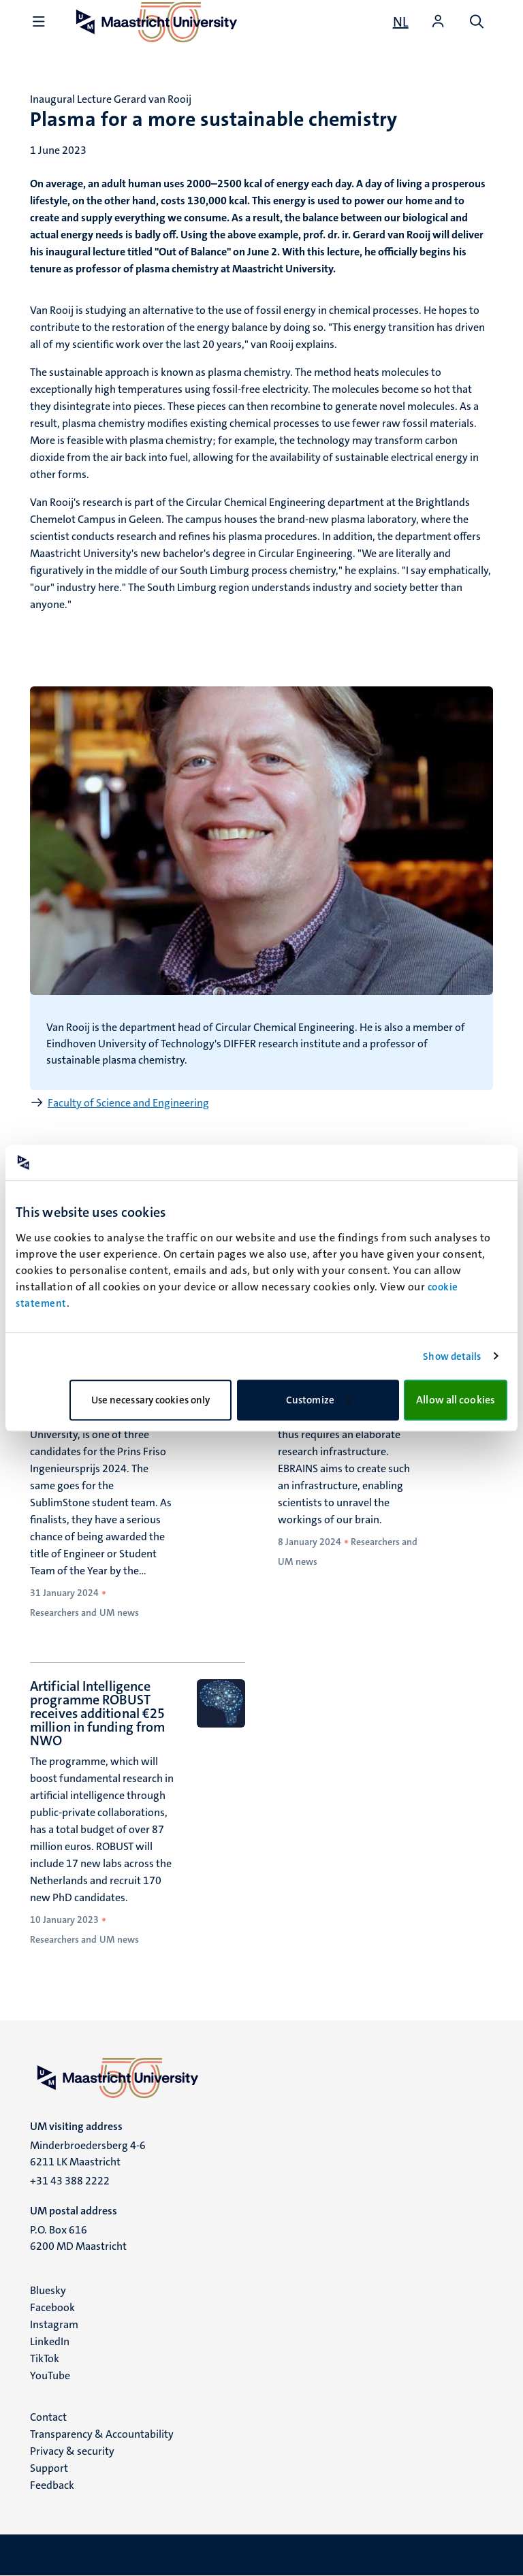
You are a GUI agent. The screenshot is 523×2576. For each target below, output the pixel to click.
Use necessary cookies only (150, 1400)
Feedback (52, 2485)
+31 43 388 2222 (70, 2181)
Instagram (54, 2324)
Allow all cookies (455, 1400)
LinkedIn (49, 2341)
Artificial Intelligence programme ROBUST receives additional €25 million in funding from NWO (97, 1713)
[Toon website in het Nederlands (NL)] (401, 22)
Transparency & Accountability (102, 2434)
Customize (318, 1400)
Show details (452, 1356)
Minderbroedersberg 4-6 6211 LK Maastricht (88, 2153)
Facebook (52, 2307)
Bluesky (48, 2290)
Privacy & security (72, 2451)
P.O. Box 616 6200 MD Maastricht (78, 2238)
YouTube (50, 2375)
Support (49, 2468)
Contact (48, 2417)
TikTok (44, 2358)
